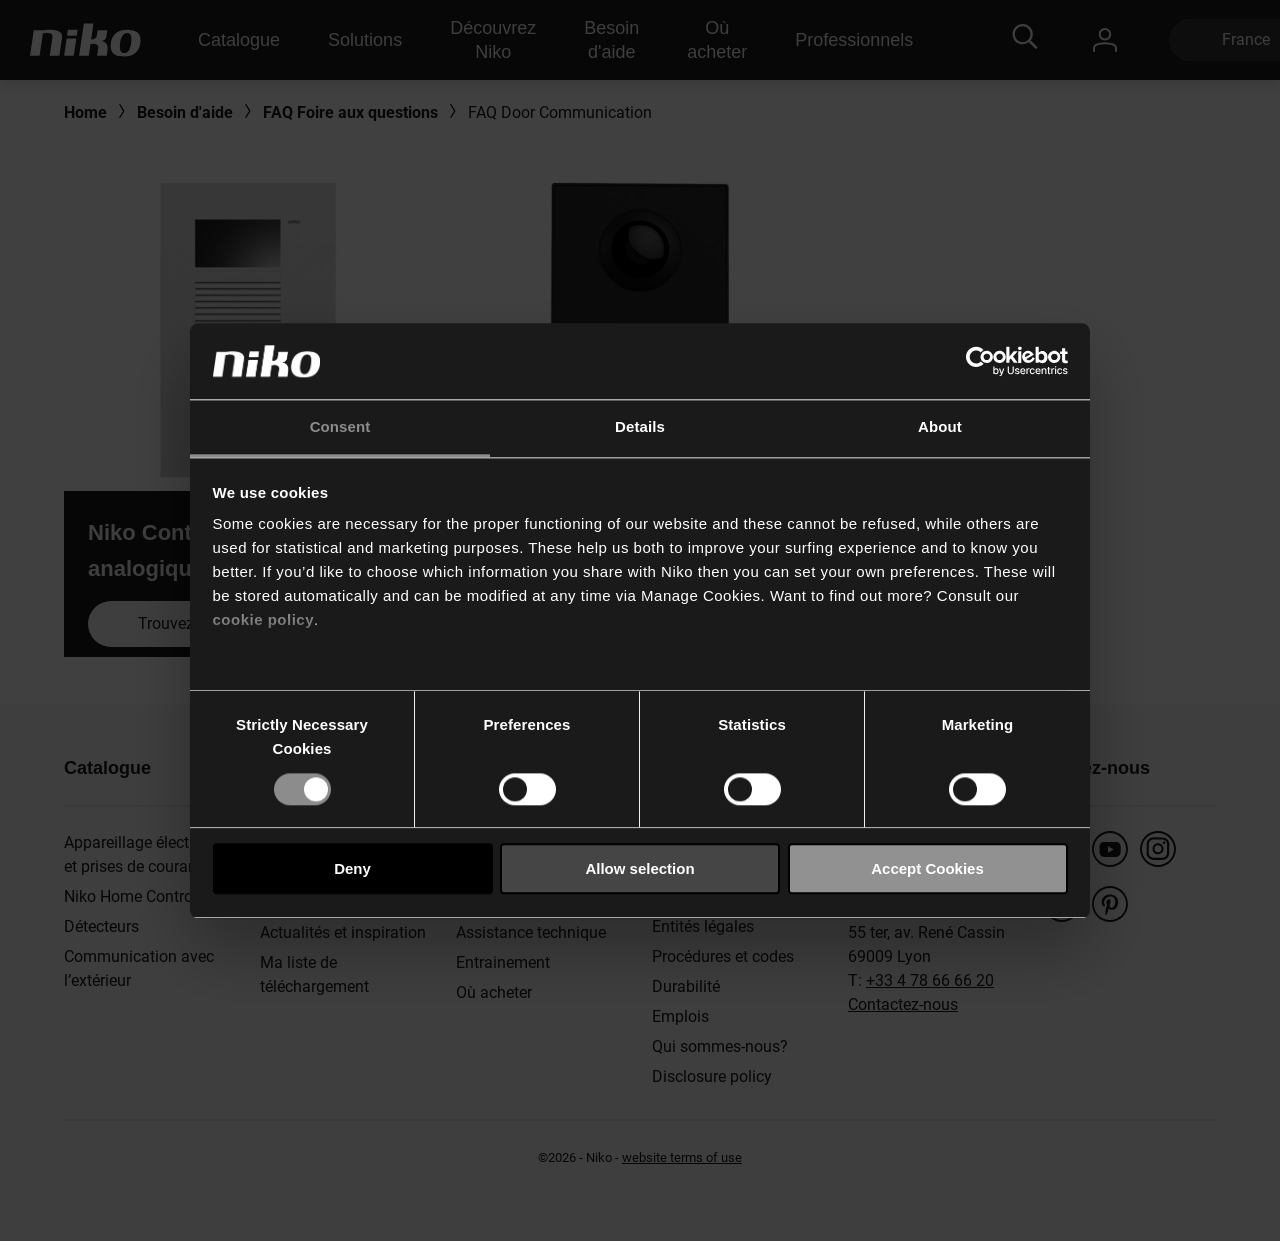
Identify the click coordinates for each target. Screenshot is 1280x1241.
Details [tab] (640, 427)
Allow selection (639, 868)
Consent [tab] (340, 427)
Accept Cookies (927, 868)
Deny (352, 868)
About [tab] (940, 427)
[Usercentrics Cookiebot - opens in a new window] (980, 361)
